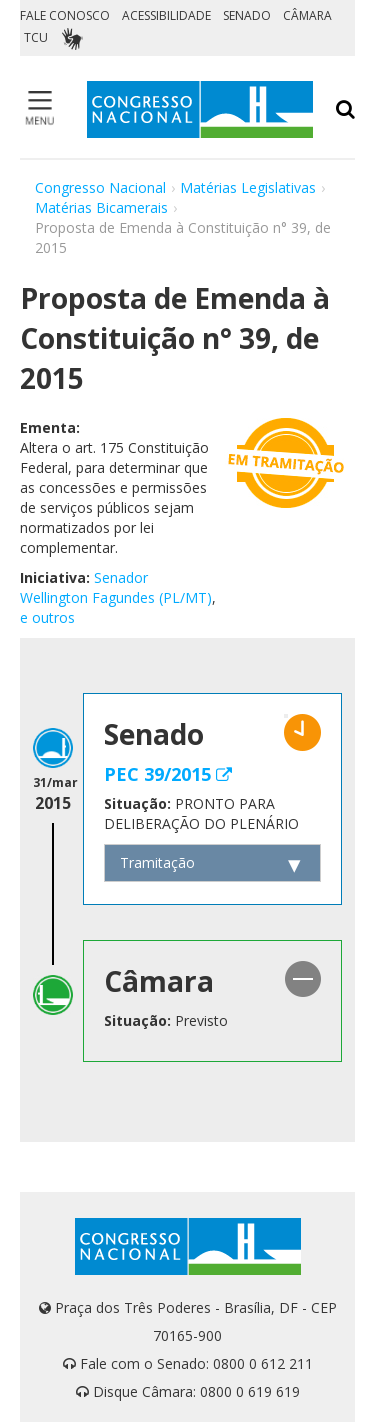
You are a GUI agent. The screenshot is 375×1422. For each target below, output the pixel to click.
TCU (36, 37)
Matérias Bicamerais (101, 207)
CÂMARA (307, 15)
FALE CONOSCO (65, 15)
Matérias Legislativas (248, 187)
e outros (47, 617)
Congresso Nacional (100, 187)
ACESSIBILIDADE (166, 15)
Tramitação (157, 862)
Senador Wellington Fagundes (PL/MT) (116, 587)
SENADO (247, 15)
